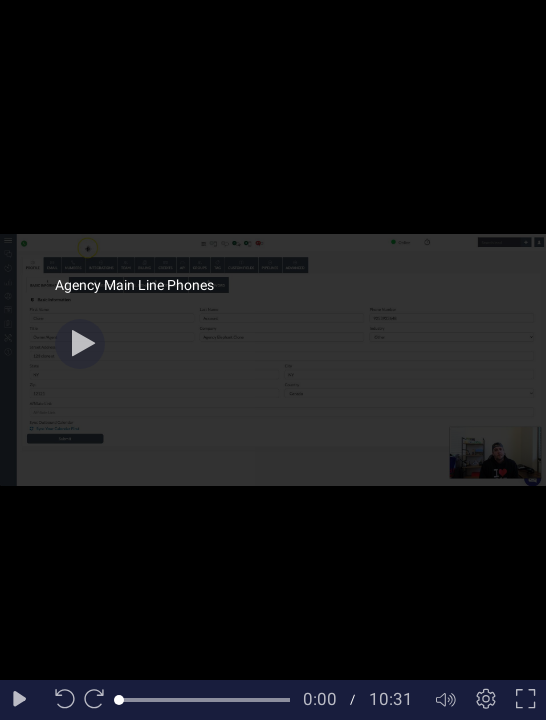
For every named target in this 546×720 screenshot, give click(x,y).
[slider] (204, 700)
